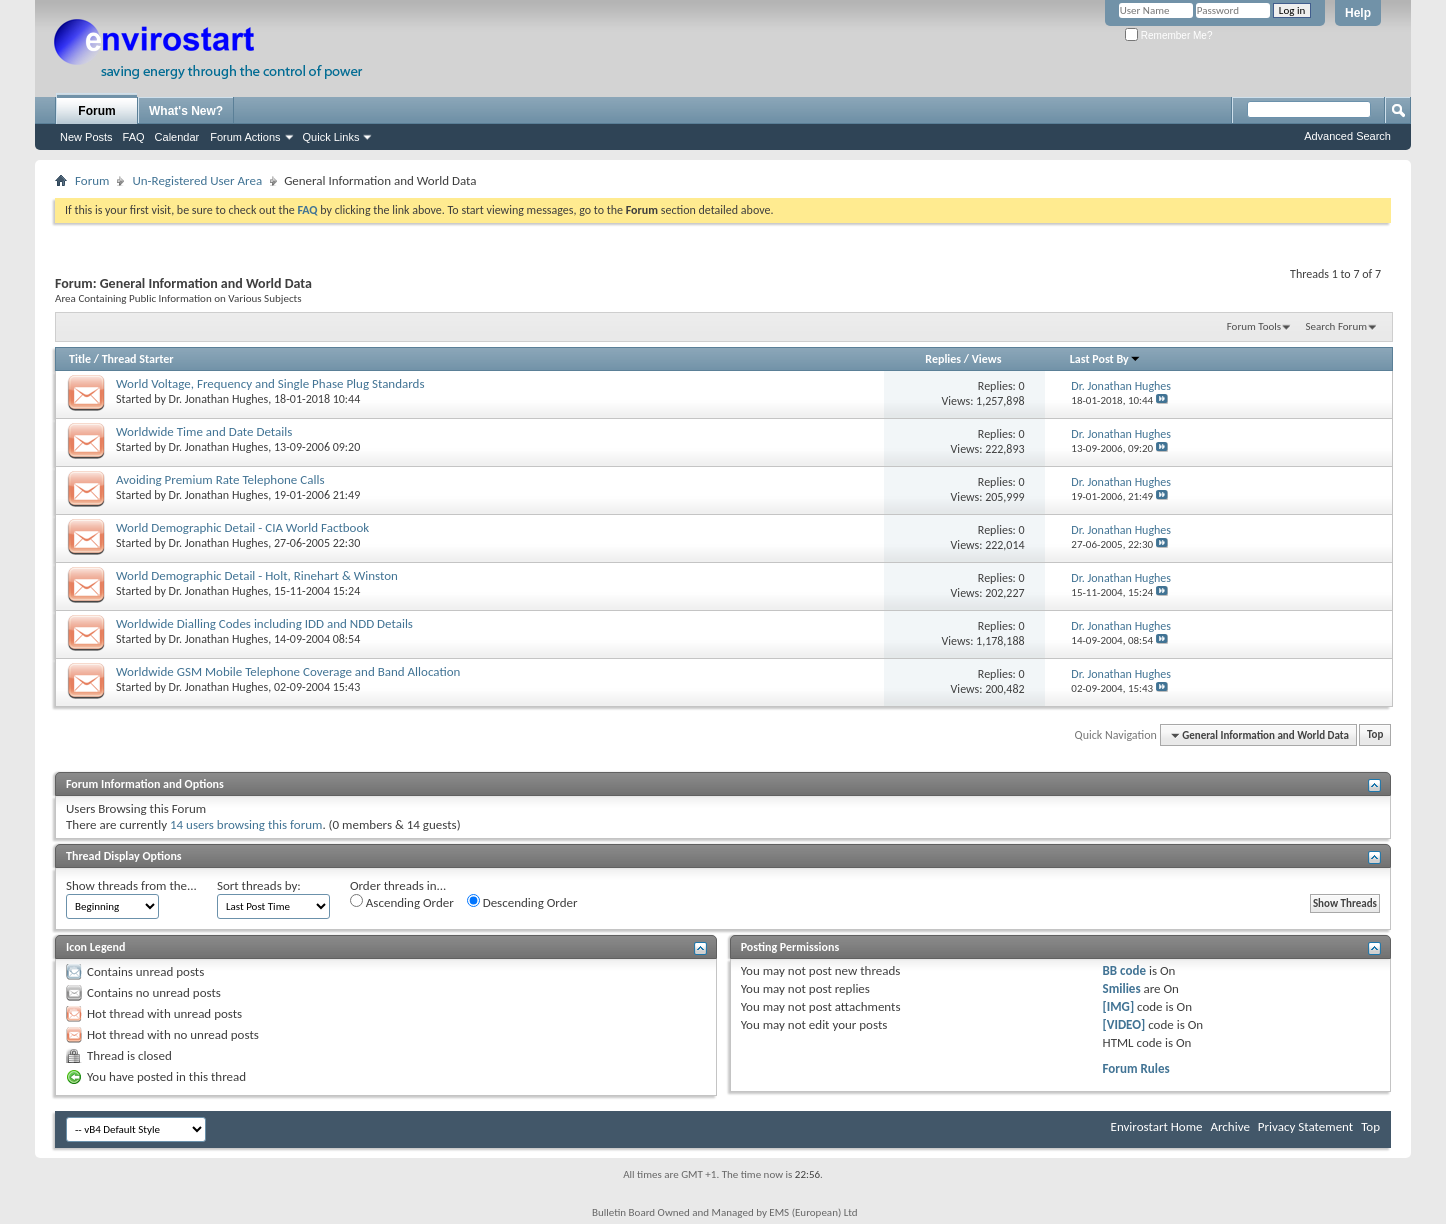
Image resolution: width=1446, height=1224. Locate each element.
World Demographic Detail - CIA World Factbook (242, 527)
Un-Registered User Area (197, 180)
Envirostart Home (1157, 1126)
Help (1358, 13)
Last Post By (1105, 359)
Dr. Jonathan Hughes (219, 399)
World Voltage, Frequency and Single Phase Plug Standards (270, 383)
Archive (1229, 1126)
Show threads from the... (131, 885)
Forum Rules (1136, 1068)
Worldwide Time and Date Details (204, 431)
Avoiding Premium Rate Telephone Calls (220, 479)
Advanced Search (1347, 136)
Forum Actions (245, 137)
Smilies (1122, 988)
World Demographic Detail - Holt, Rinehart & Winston (257, 575)
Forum (96, 111)
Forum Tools (1254, 326)
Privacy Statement (1305, 1126)
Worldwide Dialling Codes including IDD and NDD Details (264, 623)
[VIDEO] (1124, 1024)
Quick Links (331, 137)
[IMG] (1119, 1006)
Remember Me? (1168, 35)
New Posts (86, 137)
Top (1375, 735)
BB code (1124, 970)
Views (987, 359)
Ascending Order (402, 902)
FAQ (134, 137)
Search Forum (1337, 326)
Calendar (177, 137)
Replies (943, 359)
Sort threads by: (259, 885)
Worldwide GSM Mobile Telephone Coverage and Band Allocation (288, 671)
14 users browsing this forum (246, 824)
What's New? (186, 111)
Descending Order (522, 902)
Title (80, 359)
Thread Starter (138, 359)
